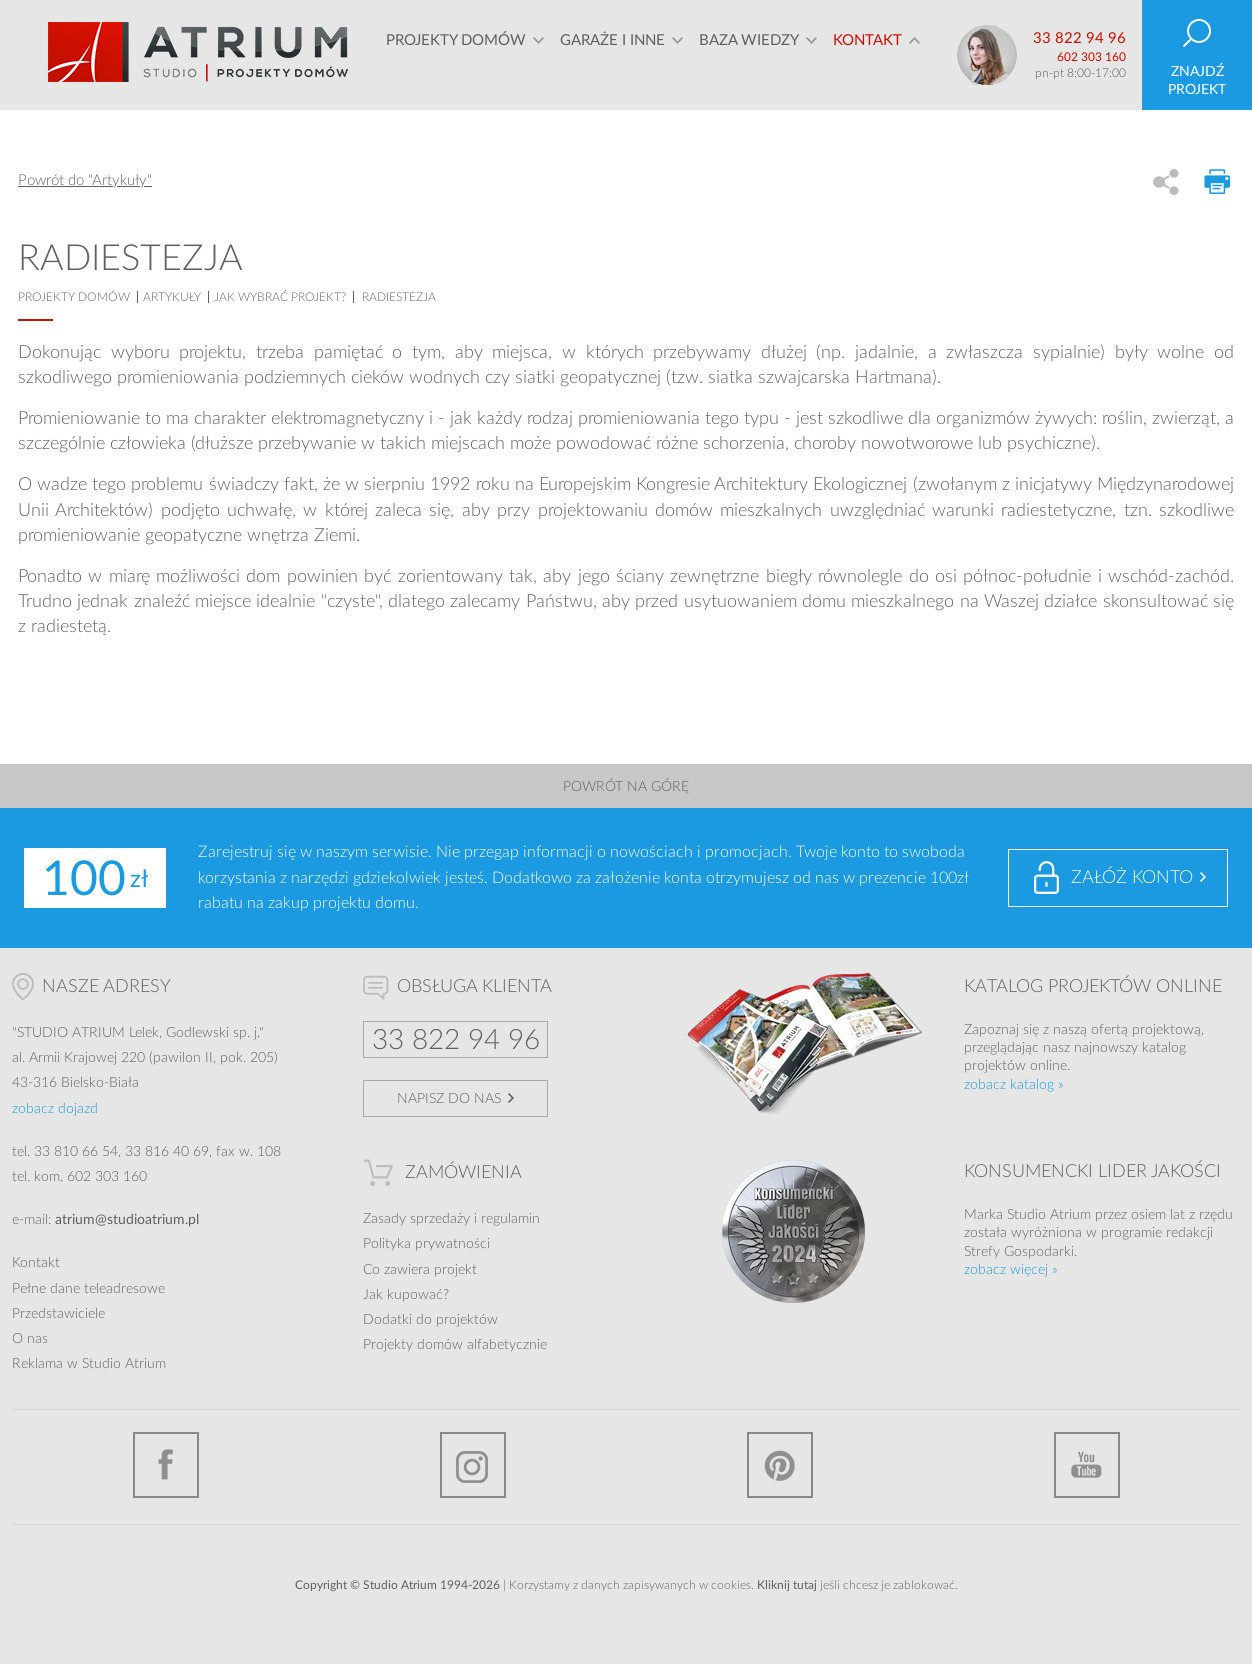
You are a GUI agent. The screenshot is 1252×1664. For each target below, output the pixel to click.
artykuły (172, 297)
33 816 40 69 (167, 1152)
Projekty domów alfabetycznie (455, 1345)
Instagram (473, 1465)
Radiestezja (399, 297)
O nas (30, 1339)
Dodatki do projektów (430, 1320)
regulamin (510, 1219)
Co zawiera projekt (420, 1270)
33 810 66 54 (76, 1152)
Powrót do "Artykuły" (85, 180)
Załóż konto (1132, 878)
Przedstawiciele (58, 1314)
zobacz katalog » (1014, 1085)
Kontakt (867, 54)
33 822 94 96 (1079, 38)
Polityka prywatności (426, 1244)
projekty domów (74, 297)
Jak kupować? (406, 1295)
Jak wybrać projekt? (280, 297)
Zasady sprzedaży (416, 1219)
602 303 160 (1091, 57)
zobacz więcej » (1011, 1270)
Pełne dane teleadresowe (88, 1289)
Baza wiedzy (749, 54)
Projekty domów (456, 54)
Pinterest (780, 1465)
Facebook (166, 1465)
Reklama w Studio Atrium (89, 1364)
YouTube (1087, 1465)
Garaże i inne (612, 54)
